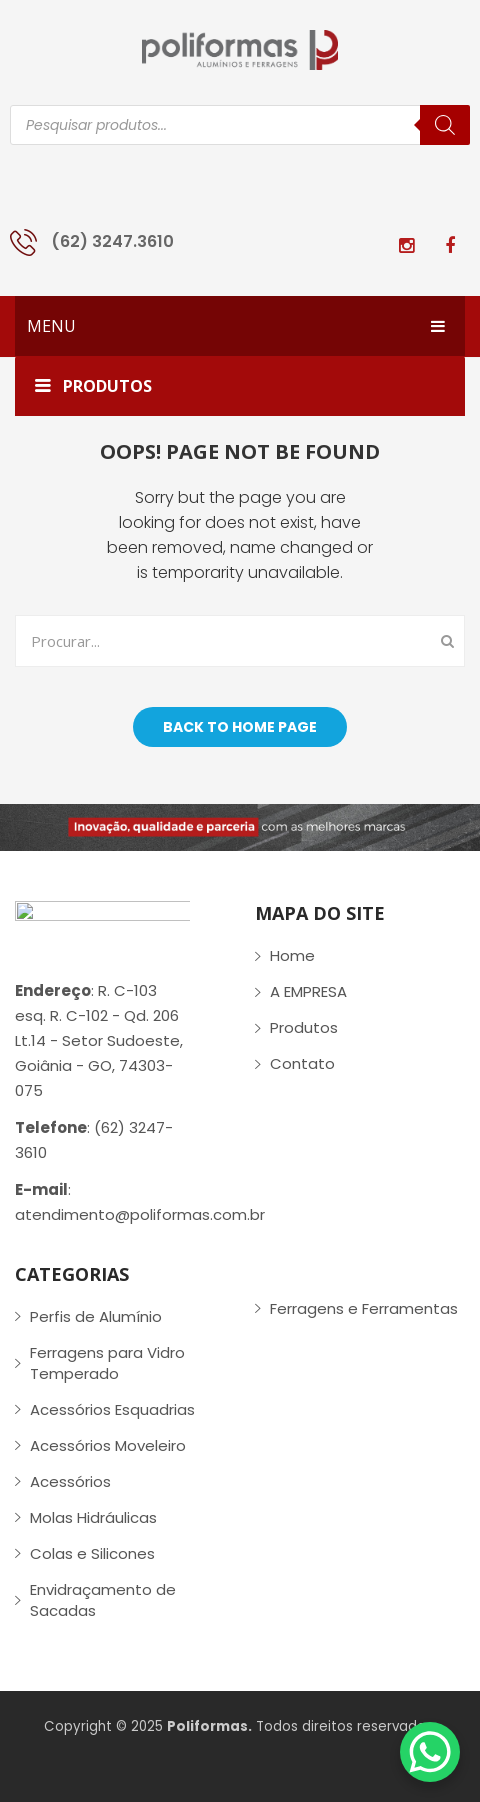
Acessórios (70, 1481)
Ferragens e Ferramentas (364, 1308)
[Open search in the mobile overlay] (240, 125)
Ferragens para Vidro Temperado (107, 1363)
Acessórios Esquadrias (112, 1409)
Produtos (304, 1027)
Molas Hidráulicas (93, 1517)
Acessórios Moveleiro (108, 1445)
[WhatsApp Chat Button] (430, 1752)
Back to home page (240, 727)
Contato (302, 1063)
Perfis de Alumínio (96, 1316)
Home (292, 955)
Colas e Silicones (92, 1553)
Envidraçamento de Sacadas (103, 1600)
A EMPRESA (308, 991)
